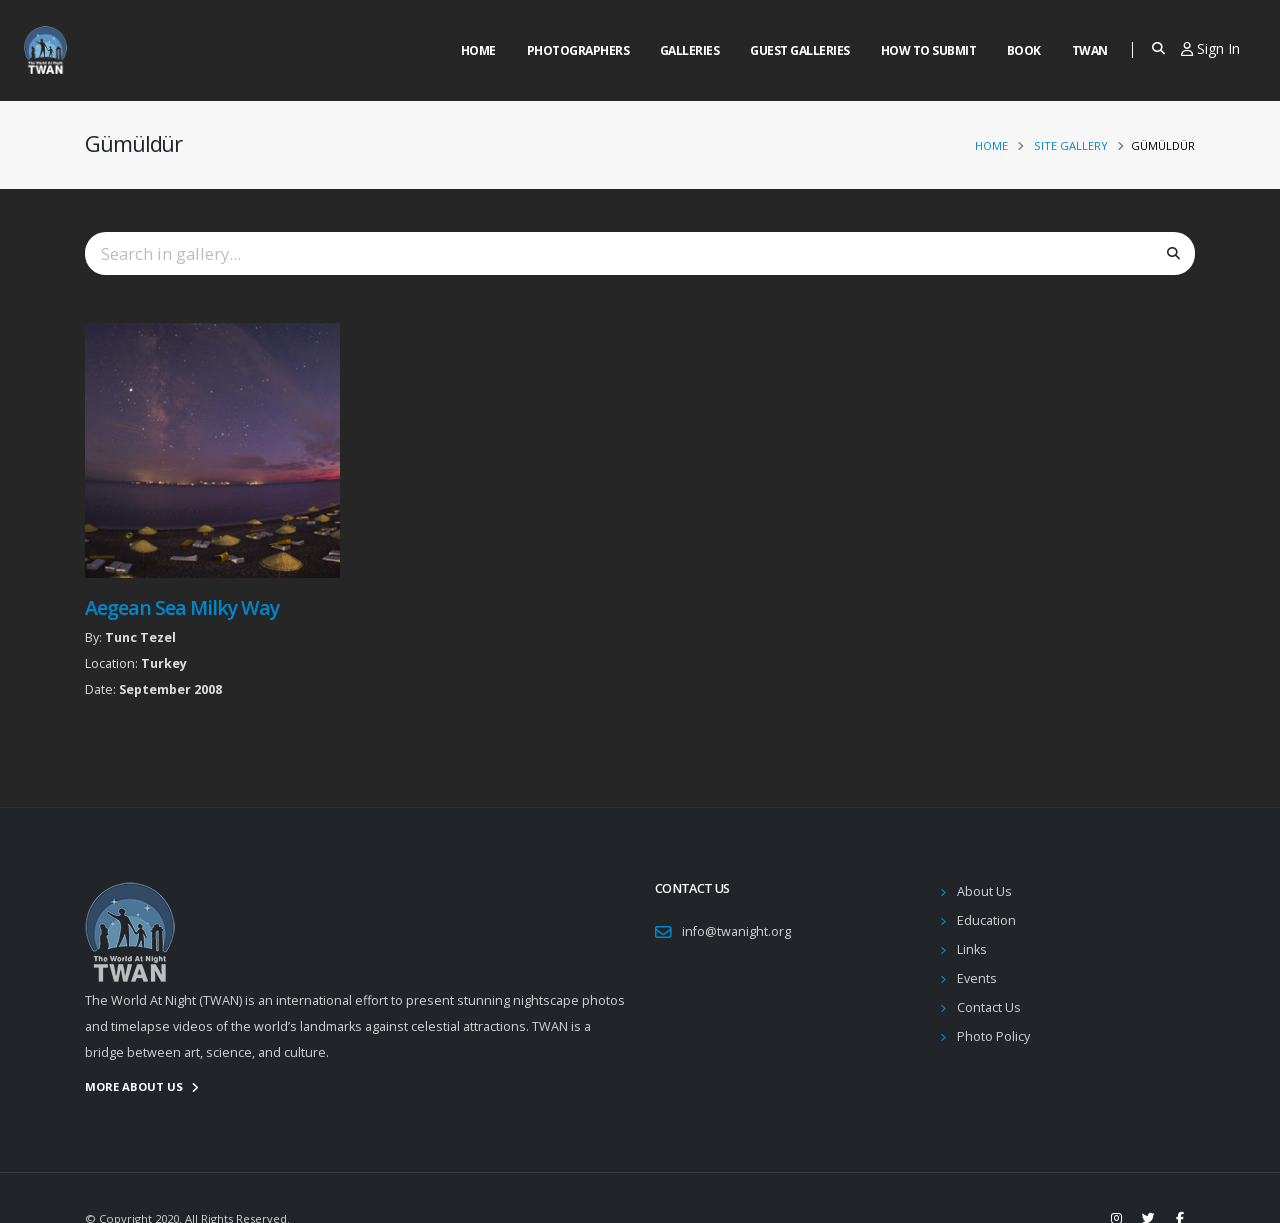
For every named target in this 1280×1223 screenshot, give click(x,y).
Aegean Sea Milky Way (182, 607)
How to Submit (929, 50)
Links (972, 949)
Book (1024, 50)
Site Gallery (1071, 145)
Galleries (690, 50)
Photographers (578, 50)
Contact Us (989, 1007)
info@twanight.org (736, 931)
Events (977, 978)
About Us (984, 891)
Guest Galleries (800, 50)
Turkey (164, 663)
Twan (1090, 50)
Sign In (1210, 48)
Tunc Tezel (140, 637)
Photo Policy (993, 1036)
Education (986, 920)
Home (478, 50)
